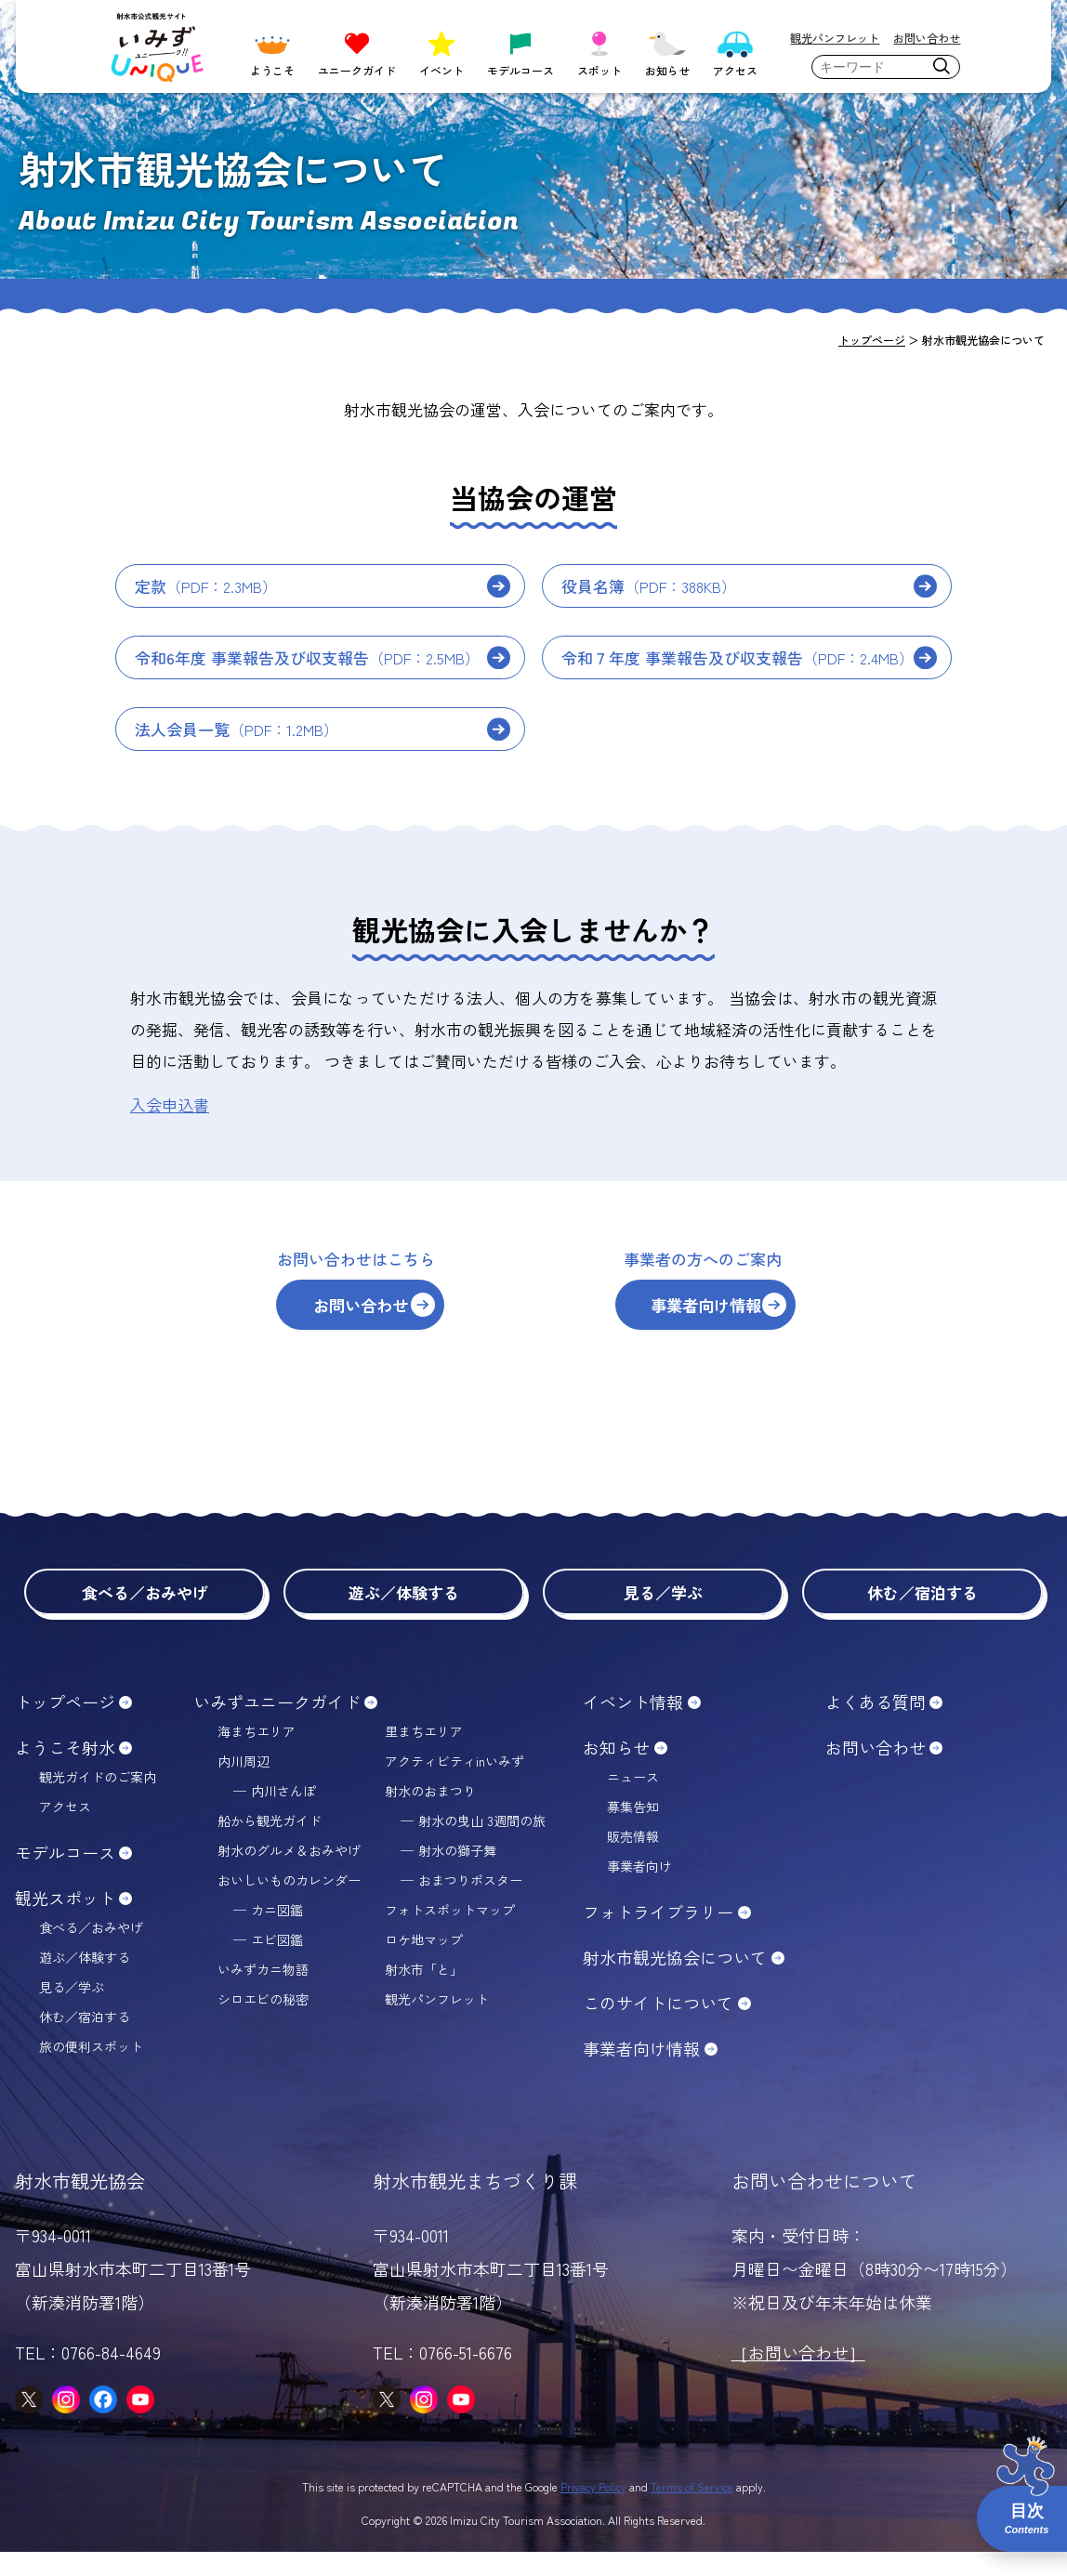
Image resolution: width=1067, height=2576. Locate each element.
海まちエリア (256, 1755)
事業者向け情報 (741, 1314)
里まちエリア (424, 1755)
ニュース (633, 1801)
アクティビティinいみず (454, 1785)
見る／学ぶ (663, 1613)
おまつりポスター (470, 1904)
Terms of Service (692, 2510)
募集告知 (633, 1830)
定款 (206, 586)
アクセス (735, 51)
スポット (599, 51)
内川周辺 (243, 1785)
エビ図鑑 (277, 1963)
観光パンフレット (834, 38)
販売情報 (633, 1860)
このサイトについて (658, 2027)
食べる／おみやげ (145, 1613)
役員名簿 (648, 586)
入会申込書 (169, 1104)
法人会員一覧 (236, 729)
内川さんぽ (283, 1815)
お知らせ (667, 51)
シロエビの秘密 (263, 2023)
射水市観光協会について (675, 1981)
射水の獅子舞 (457, 1874)
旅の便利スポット (91, 2070)
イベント (441, 51)
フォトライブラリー (658, 1936)
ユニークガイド (357, 51)
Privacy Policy (593, 2510)
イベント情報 (633, 1726)
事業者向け (639, 1890)
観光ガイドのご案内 (97, 1801)
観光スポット (65, 1922)
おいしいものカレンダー (289, 1904)
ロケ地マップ (424, 1963)
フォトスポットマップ (450, 1934)
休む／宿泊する (922, 1613)
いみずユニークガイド (277, 1726)
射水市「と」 (424, 1993)
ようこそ (272, 51)
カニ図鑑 (277, 1934)
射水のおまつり (430, 1815)
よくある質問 (875, 1726)
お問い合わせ (926, 38)
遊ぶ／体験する (404, 1613)
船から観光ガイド (269, 1844)
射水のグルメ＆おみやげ (289, 1874)
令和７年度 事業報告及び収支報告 (737, 657)
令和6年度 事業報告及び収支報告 (307, 657)
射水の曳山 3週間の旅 (482, 1844)
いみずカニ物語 (263, 1993)
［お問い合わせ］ (798, 2376)
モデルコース (520, 51)
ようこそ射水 (65, 1771)
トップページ (65, 1726)
